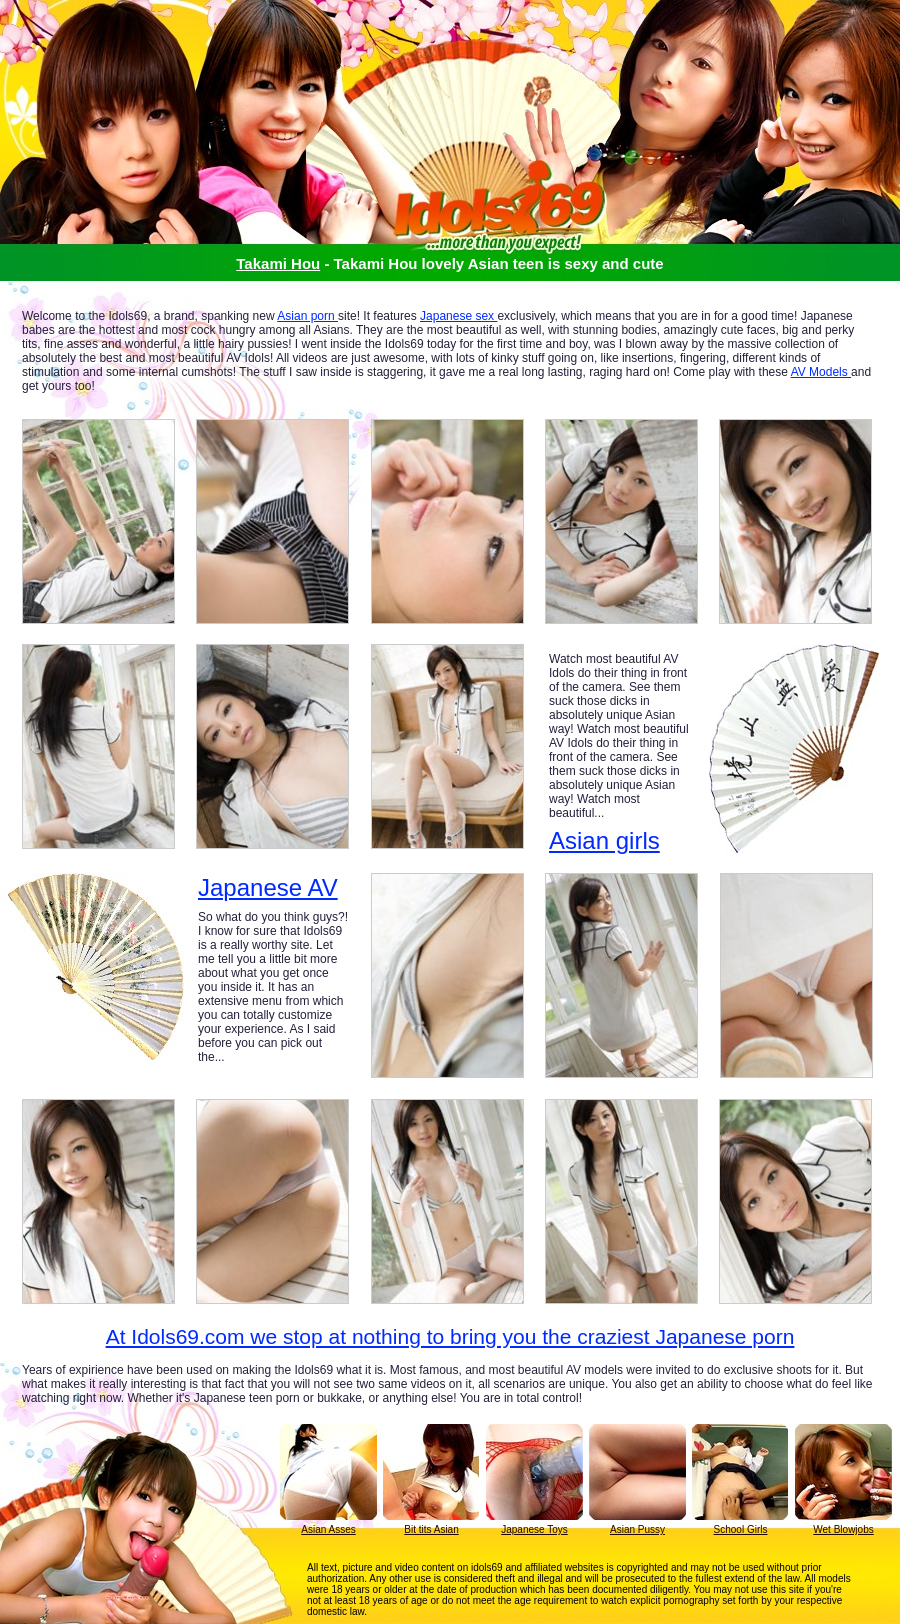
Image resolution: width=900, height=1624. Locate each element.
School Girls (741, 1529)
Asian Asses (328, 1529)
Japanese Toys (534, 1529)
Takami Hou (278, 263)
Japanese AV (268, 888)
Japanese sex (458, 316)
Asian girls (604, 840)
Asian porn (307, 316)
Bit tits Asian (431, 1529)
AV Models (821, 372)
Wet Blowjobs (843, 1529)
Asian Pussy (637, 1529)
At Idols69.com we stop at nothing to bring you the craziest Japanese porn (450, 1336)
